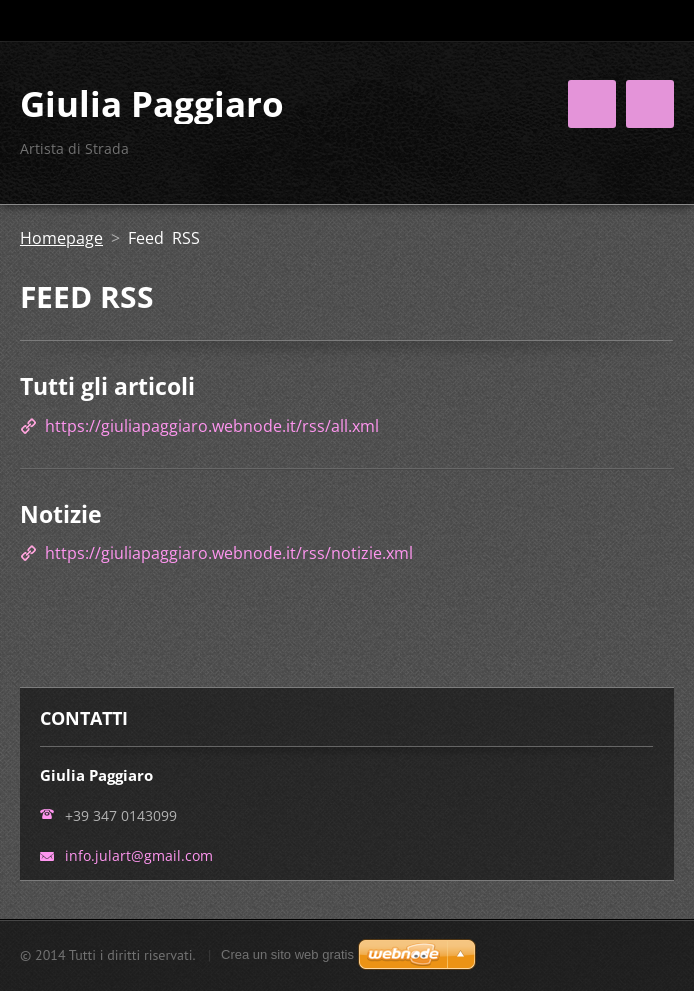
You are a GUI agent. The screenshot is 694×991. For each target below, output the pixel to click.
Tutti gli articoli (107, 386)
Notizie (61, 514)
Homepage (61, 238)
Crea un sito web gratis (287, 954)
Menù (650, 104)
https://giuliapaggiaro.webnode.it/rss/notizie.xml (229, 553)
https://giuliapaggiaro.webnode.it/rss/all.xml (212, 426)
